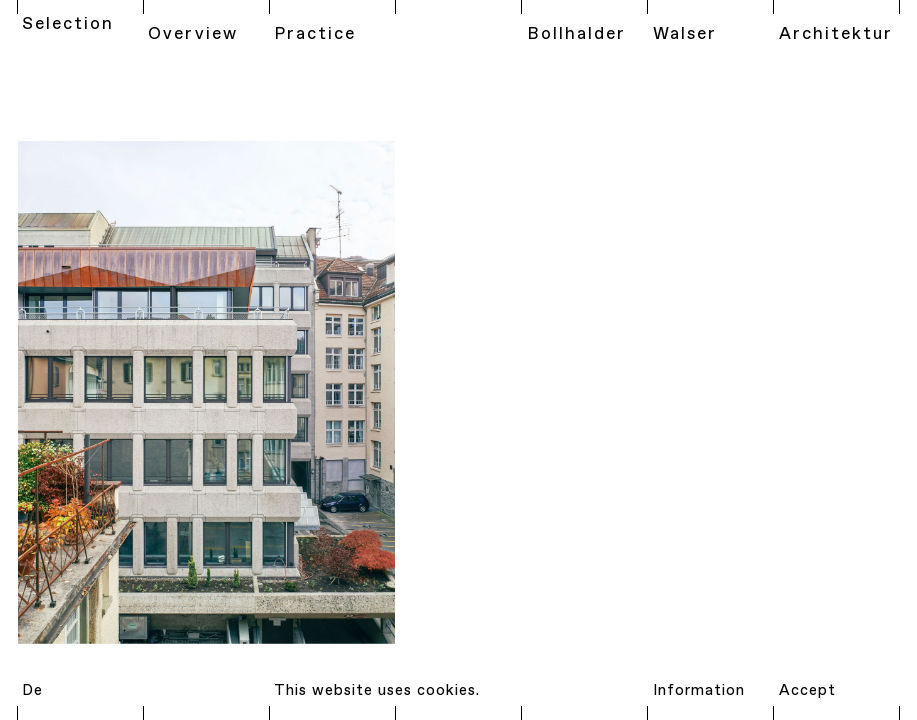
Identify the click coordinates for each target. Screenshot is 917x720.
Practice (315, 34)
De (32, 690)
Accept (807, 690)
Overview (193, 34)
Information (699, 690)
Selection (68, 24)
